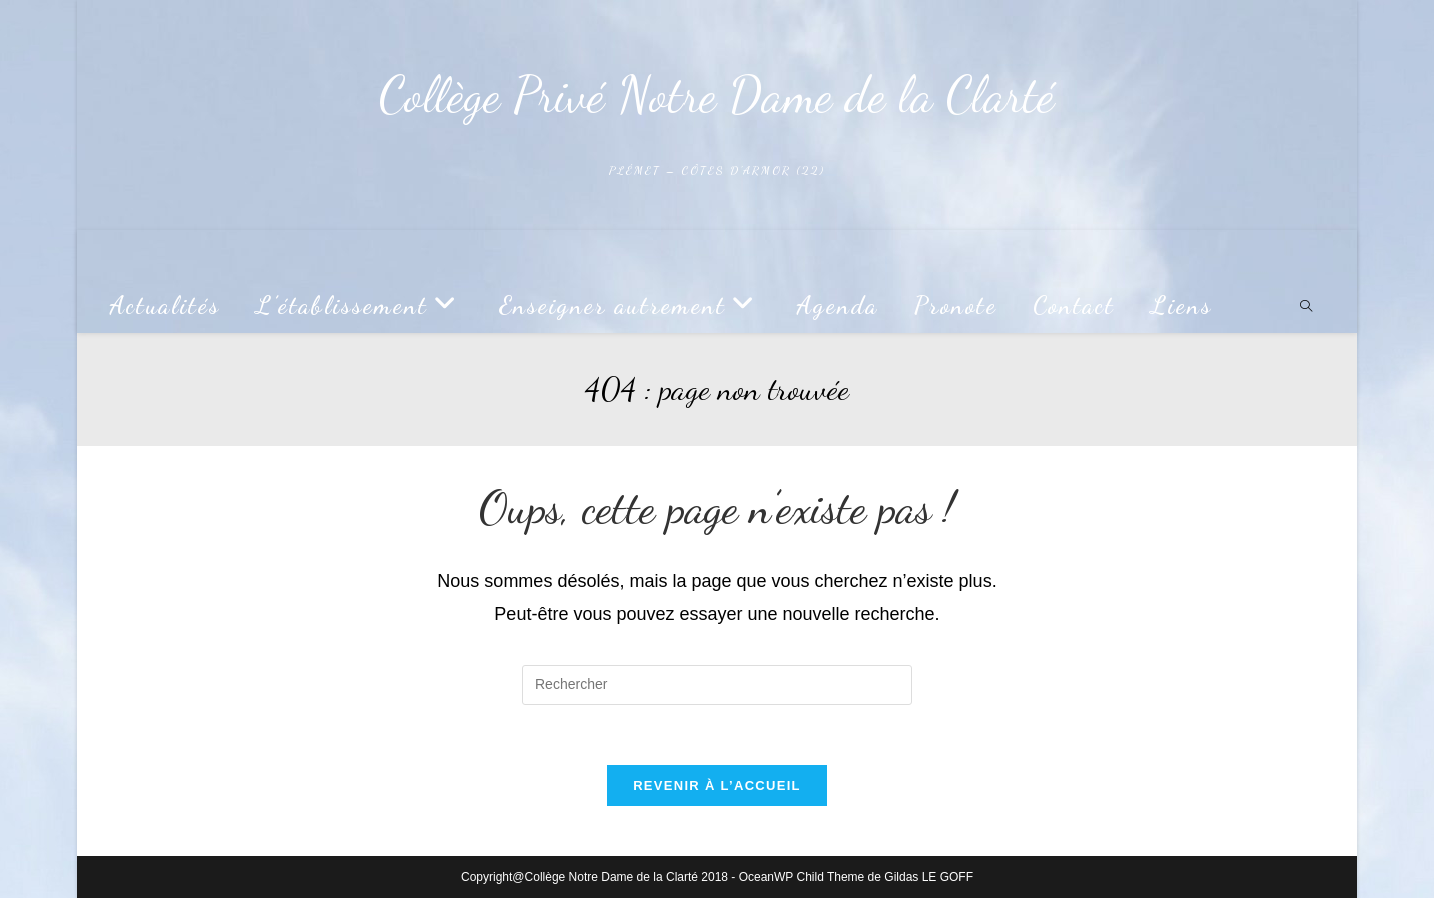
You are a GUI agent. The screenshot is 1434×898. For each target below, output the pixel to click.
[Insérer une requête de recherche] (717, 685)
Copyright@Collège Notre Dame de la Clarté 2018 (594, 877)
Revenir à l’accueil (717, 785)
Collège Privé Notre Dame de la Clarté (717, 95)
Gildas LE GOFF (928, 877)
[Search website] (1306, 308)
